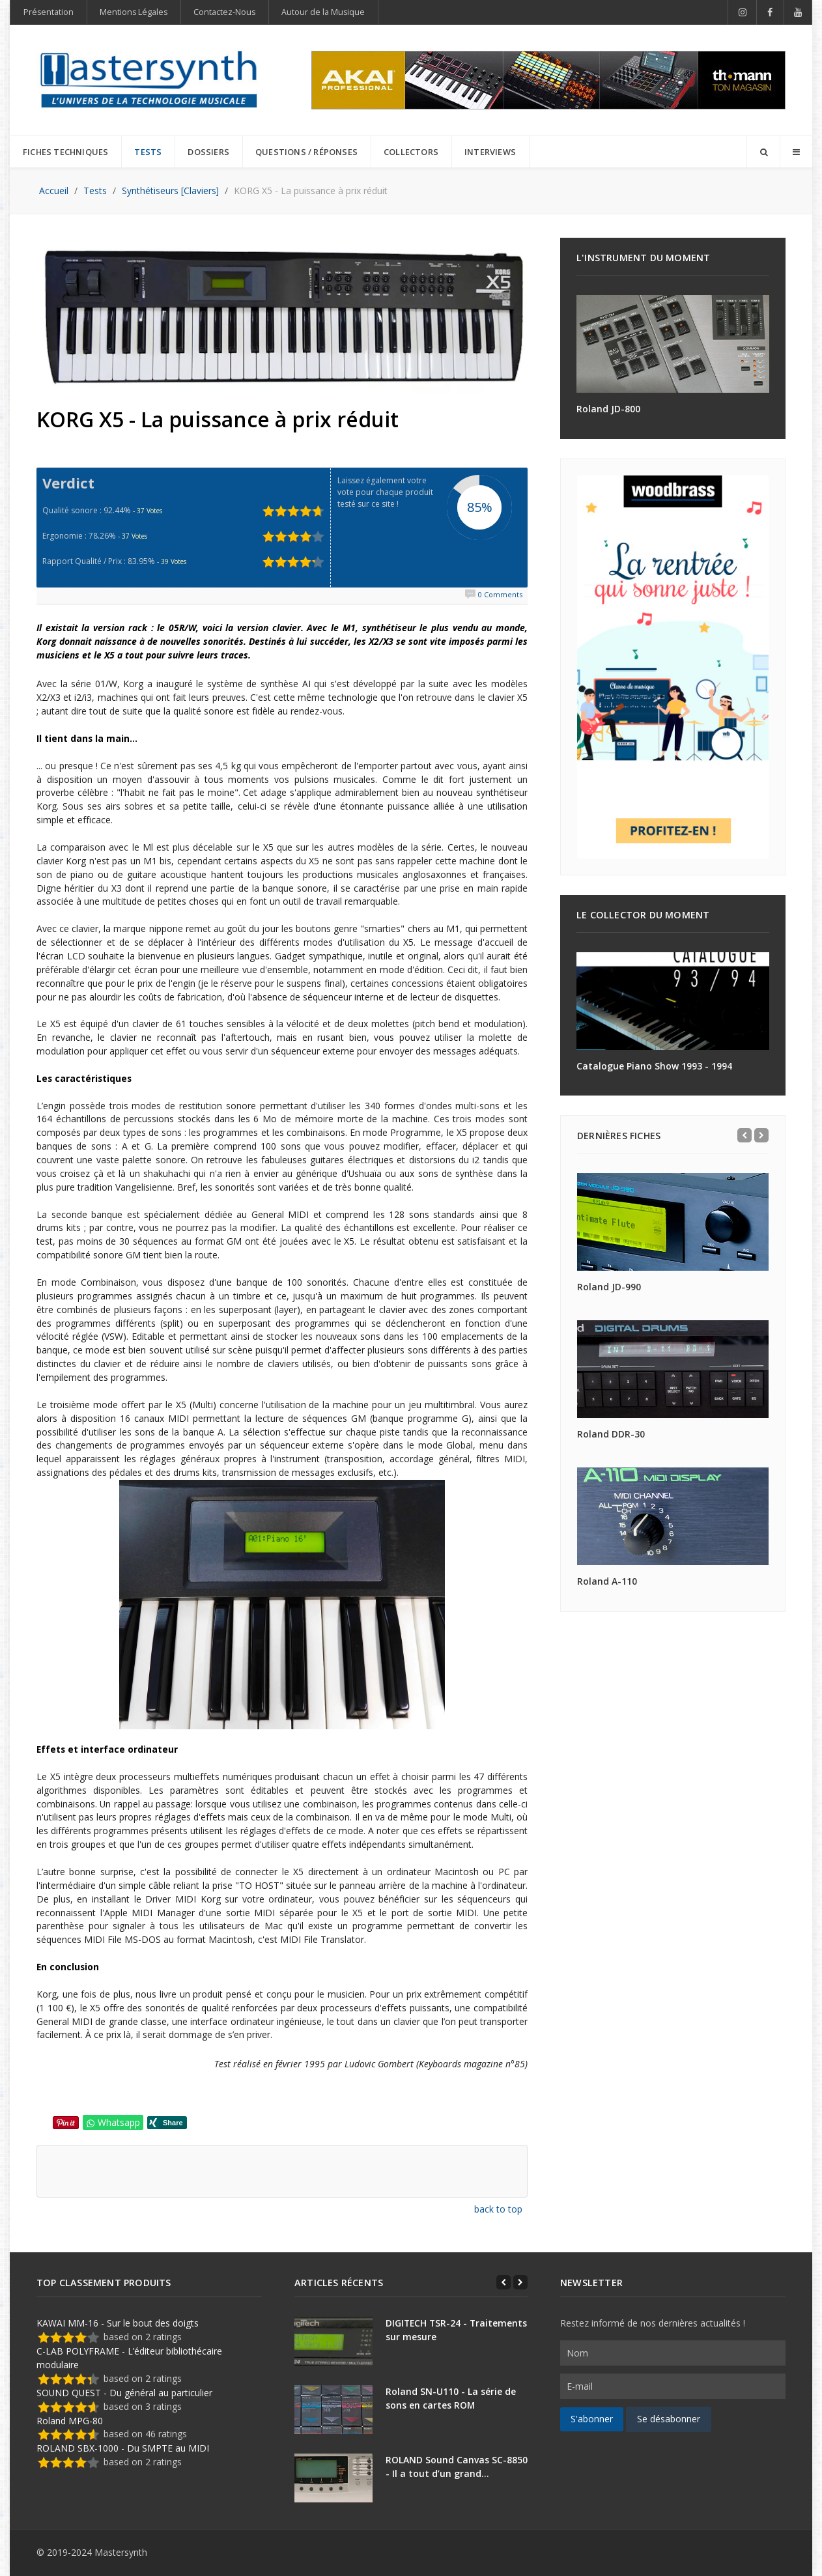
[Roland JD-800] (672, 344)
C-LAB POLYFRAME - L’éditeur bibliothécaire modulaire (129, 2358)
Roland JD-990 (609, 1287)
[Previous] (744, 1135)
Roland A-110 (607, 1581)
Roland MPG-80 (69, 2420)
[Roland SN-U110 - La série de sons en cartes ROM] (333, 2409)
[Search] (763, 151)
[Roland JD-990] (673, 1222)
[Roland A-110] (673, 1516)
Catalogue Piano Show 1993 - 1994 (654, 1066)
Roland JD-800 (608, 409)
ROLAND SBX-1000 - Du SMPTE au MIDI (122, 2448)
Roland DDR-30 (611, 1434)
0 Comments (500, 594)
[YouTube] (798, 12)
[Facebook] (770, 12)
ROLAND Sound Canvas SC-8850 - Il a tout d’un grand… (457, 2467)
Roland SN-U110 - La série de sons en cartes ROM (451, 2398)
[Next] (761, 1135)
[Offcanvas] (796, 151)
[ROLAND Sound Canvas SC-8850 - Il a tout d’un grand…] (333, 2478)
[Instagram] (742, 12)
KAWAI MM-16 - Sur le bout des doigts (117, 2323)
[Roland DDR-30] (673, 1369)
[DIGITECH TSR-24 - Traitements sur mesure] (333, 2341)
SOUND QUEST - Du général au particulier (124, 2392)
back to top (498, 2209)
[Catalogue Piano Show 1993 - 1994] (672, 1001)
